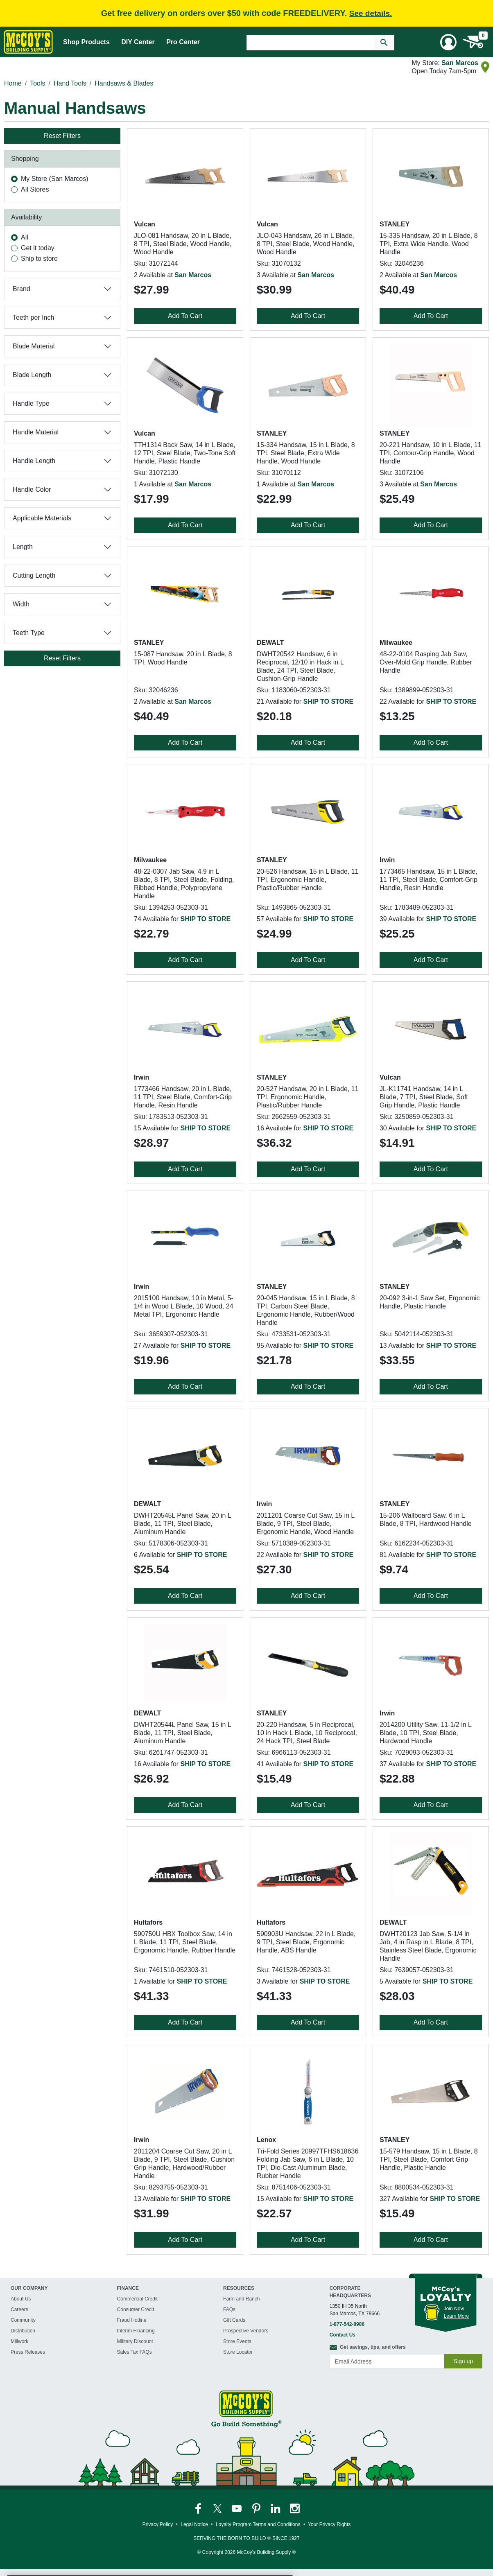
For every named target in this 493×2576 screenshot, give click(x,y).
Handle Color (32, 489)
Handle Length (34, 460)
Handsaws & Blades (124, 83)
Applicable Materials (42, 518)
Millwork (19, 2341)
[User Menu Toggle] (448, 42)
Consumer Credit (135, 2309)
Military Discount (135, 2341)
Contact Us (342, 2335)
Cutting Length (34, 575)
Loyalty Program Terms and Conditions (258, 2524)
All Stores (35, 189)
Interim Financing (136, 2331)
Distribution (23, 2331)
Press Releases (28, 2352)
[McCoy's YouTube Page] (237, 2508)
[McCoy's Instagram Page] (295, 2508)
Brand (21, 288)
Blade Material (33, 346)
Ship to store (39, 258)
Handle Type (31, 403)
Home (13, 83)
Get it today (37, 247)
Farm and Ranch (241, 2299)
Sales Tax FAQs (134, 2352)
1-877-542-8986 (347, 2324)
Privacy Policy (157, 2524)
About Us (21, 2299)
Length (23, 546)
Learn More (456, 2316)
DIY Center (138, 41)
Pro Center (183, 41)
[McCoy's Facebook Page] (198, 2508)
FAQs (229, 2309)
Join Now (454, 2309)
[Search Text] (310, 42)
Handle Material (36, 432)
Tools (37, 83)
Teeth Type (29, 632)
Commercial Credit (137, 2299)
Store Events (237, 2341)
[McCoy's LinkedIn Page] (276, 2508)
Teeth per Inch (33, 317)
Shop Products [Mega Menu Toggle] (86, 41)
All (24, 237)
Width (21, 604)
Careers (19, 2309)
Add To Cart (185, 315)
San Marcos (459, 62)
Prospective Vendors (245, 2331)
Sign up (463, 2361)
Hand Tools (70, 83)
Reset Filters (62, 135)
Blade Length (32, 374)
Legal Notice (194, 2524)
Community (23, 2320)
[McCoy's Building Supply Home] (28, 41)
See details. (370, 13)
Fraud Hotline (132, 2320)
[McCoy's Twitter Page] (218, 2508)
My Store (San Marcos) (54, 178)
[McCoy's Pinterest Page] (257, 2508)
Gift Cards (234, 2320)
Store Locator (238, 2352)
